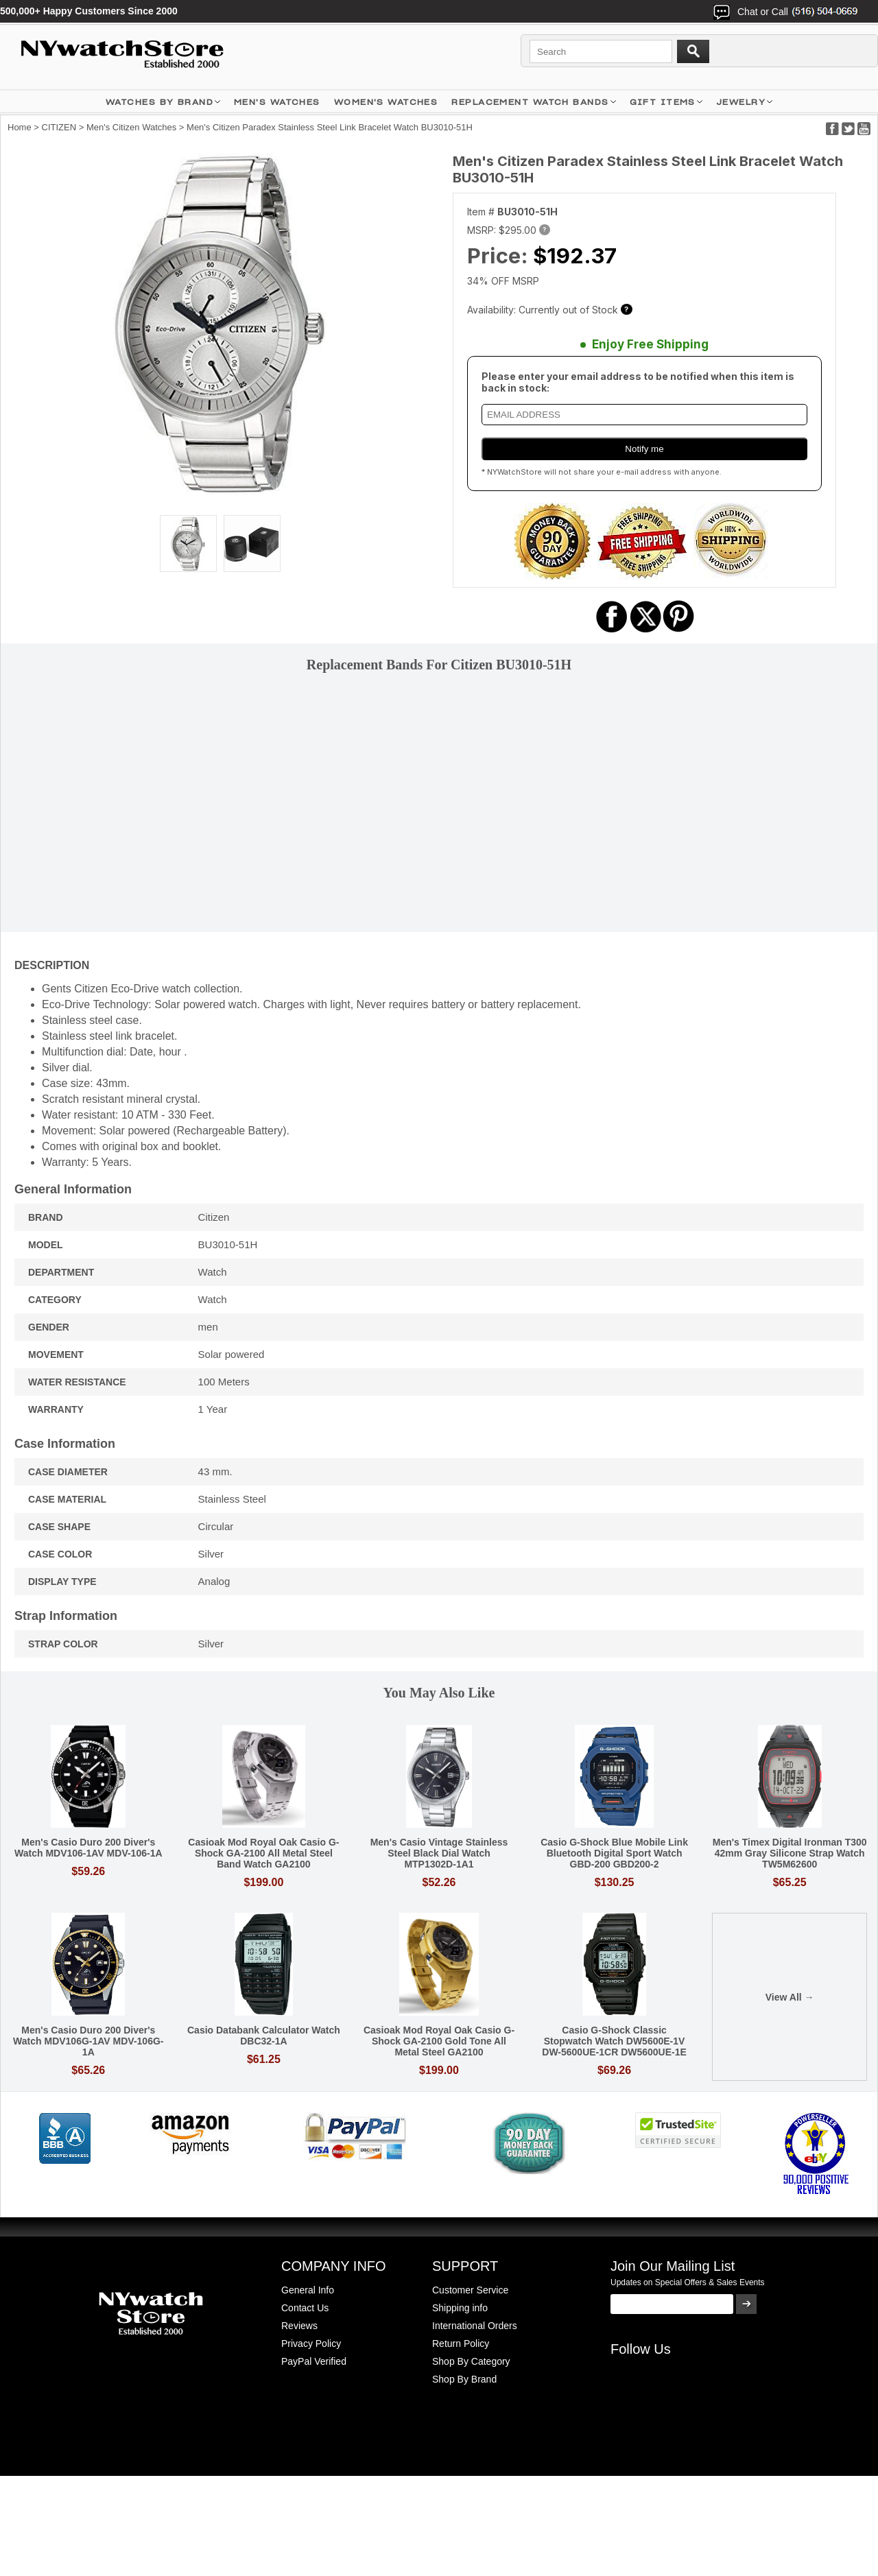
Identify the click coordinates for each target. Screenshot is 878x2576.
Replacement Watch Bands (529, 102)
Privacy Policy (311, 2343)
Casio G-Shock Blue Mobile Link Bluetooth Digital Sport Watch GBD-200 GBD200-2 (614, 1853)
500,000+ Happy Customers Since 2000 (89, 10)
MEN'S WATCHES (277, 102)
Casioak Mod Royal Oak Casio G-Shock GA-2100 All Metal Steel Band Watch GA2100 (263, 1853)
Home (20, 127)
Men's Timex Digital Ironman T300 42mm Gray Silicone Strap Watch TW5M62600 (790, 1853)
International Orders (474, 2325)
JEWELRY (741, 102)
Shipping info (460, 2307)
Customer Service (470, 2290)
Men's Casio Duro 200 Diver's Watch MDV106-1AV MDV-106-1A (88, 1848)
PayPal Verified (313, 2361)
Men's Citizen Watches (131, 127)
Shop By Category (471, 2361)
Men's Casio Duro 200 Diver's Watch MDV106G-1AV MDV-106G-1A (88, 2041)
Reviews (299, 2325)
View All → (790, 1997)
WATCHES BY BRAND (159, 102)
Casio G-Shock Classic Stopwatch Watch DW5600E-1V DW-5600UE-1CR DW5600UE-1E (614, 2041)
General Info (307, 2290)
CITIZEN (59, 127)
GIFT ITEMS (663, 102)
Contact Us (305, 2307)
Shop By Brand (464, 2379)
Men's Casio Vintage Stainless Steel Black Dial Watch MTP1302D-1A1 (439, 1853)
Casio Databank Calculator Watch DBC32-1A (263, 2036)
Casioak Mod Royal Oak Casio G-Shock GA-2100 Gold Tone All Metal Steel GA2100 (439, 2041)
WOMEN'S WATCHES (386, 102)
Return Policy (460, 2343)
